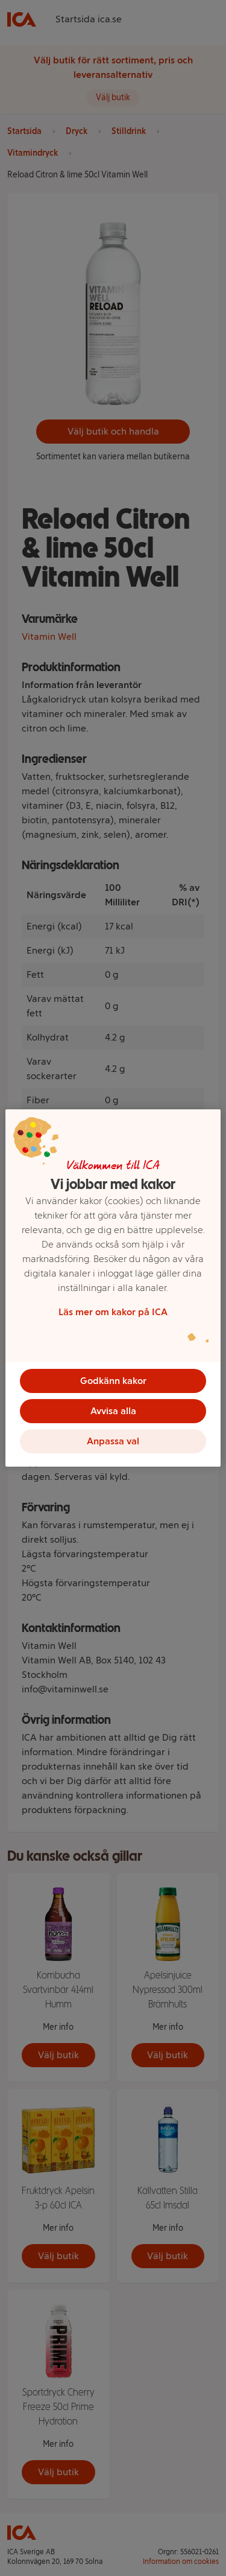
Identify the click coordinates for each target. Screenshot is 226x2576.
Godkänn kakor (113, 1380)
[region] (112, 1288)
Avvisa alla (113, 1411)
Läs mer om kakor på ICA (113, 1312)
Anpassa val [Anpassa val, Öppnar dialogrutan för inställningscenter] (113, 1441)
